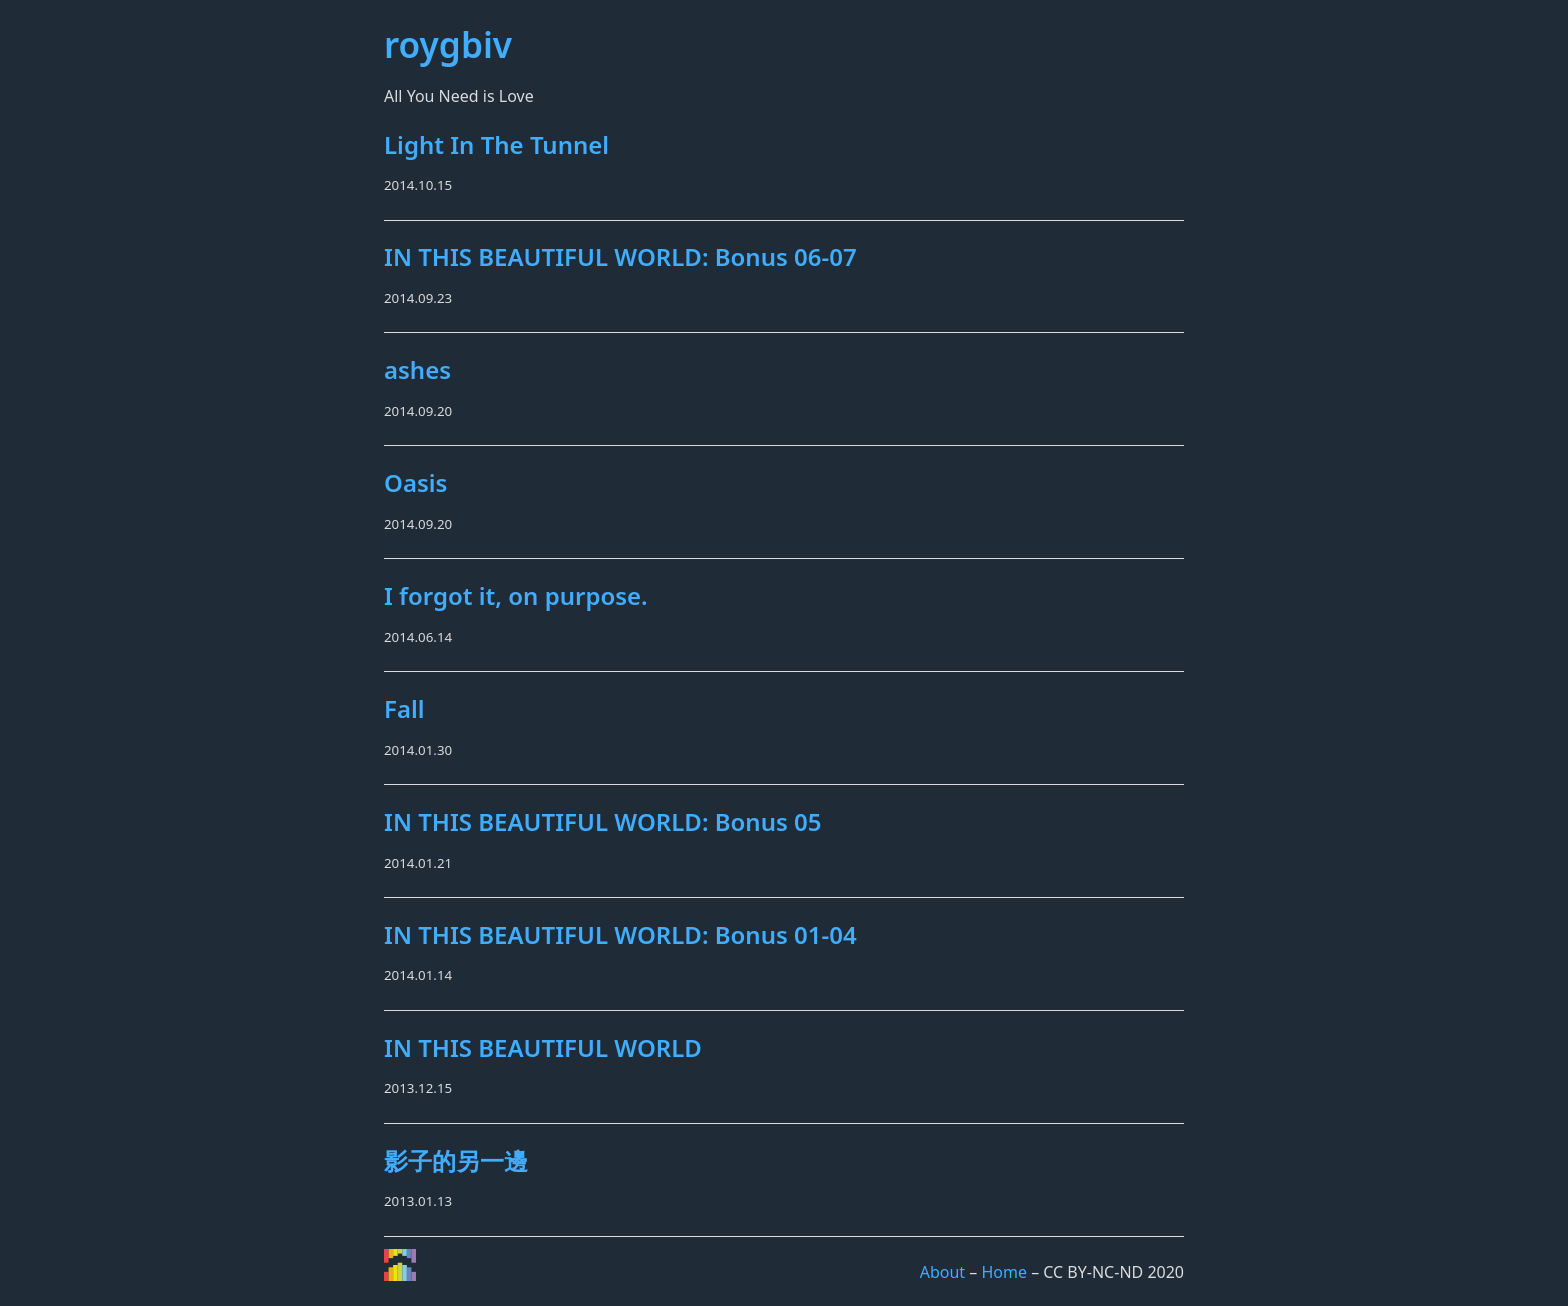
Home (1004, 1272)
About (942, 1272)
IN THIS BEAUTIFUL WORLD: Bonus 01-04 (620, 934)
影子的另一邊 (456, 1160)
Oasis (415, 482)
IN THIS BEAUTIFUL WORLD (543, 1047)
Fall (404, 708)
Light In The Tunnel (496, 144)
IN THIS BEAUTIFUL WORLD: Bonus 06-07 (620, 256)
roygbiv (448, 44)
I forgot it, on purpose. (516, 595)
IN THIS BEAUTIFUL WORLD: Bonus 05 (603, 821)
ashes (417, 369)
